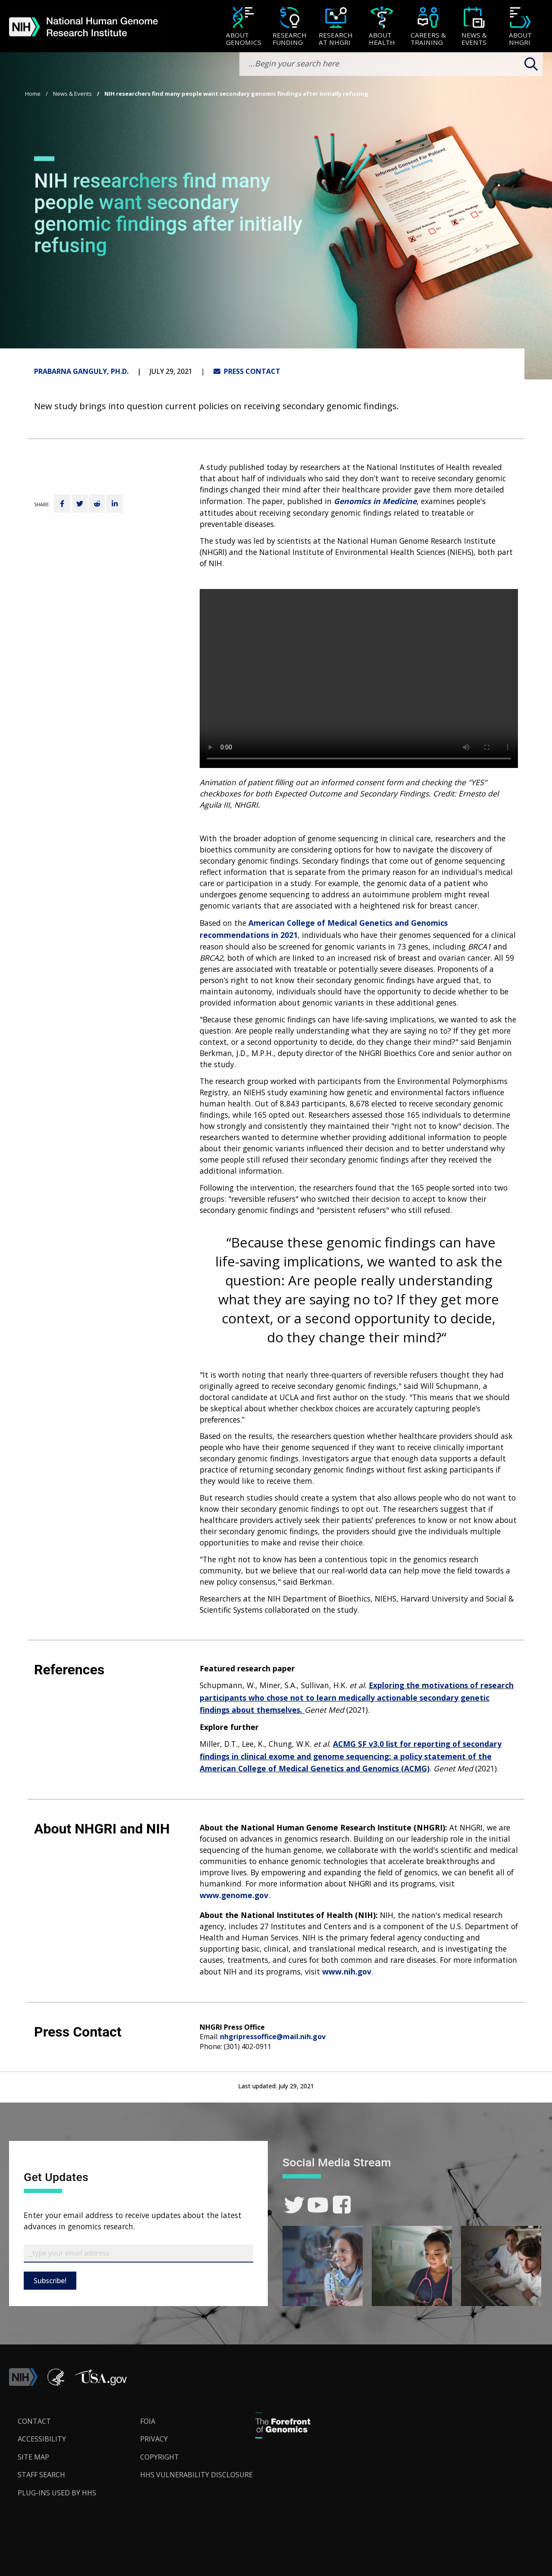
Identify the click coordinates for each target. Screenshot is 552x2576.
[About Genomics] (243, 27)
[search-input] (391, 64)
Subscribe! (50, 2280)
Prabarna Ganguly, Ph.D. (81, 371)
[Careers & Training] (428, 27)
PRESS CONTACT (246, 371)
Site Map (33, 2457)
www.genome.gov (234, 1895)
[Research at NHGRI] (336, 27)
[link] (294, 2205)
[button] (100, 2383)
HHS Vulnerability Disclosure (196, 2474)
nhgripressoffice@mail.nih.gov (273, 2036)
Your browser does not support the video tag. (359, 678)
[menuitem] (243, 26)
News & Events (72, 93)
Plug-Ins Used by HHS (57, 2493)
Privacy (154, 2439)
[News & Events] (474, 27)
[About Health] (382, 27)
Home (33, 93)
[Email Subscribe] (138, 2253)
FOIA (147, 2421)
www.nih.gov (346, 1971)
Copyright (159, 2457)
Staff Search (41, 2474)
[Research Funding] (289, 27)
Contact (34, 2421)
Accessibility (42, 2439)
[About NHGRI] (520, 27)
